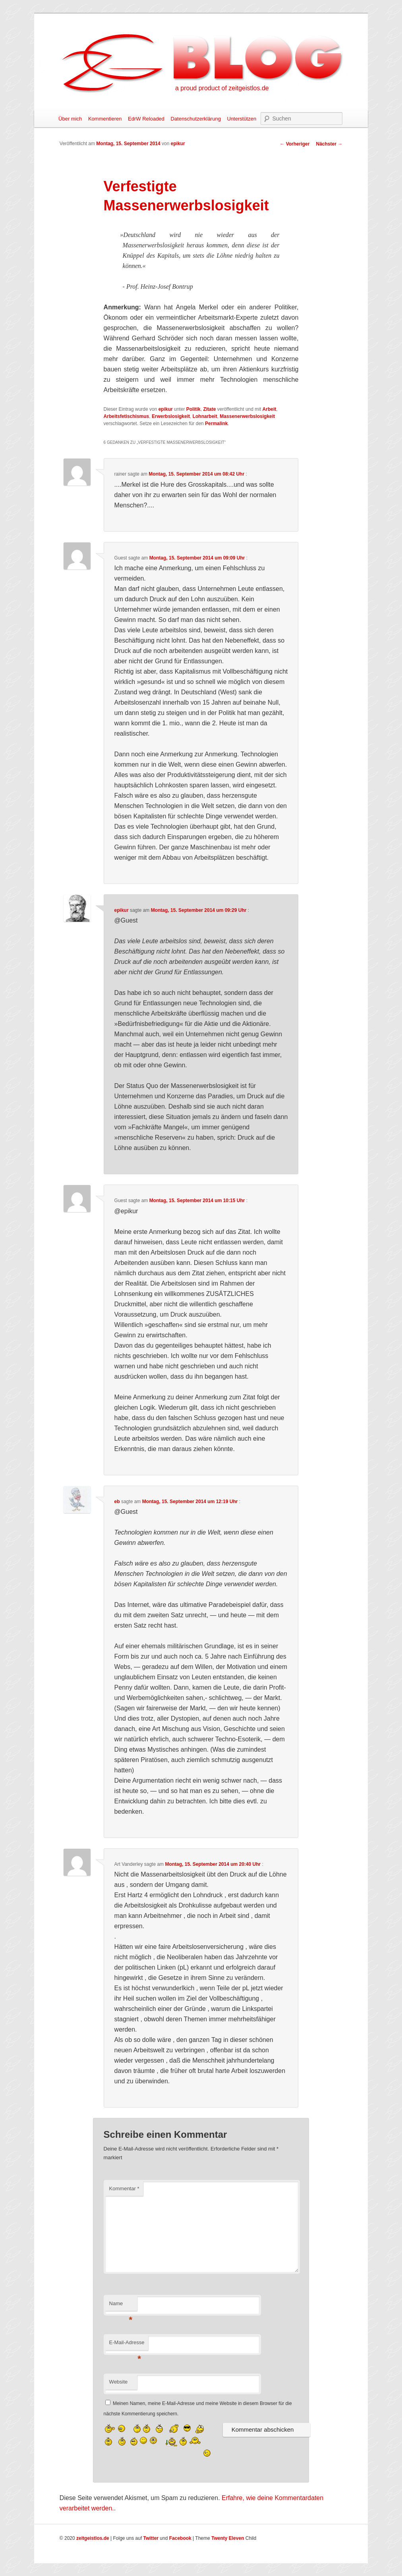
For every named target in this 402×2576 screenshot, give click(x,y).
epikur (178, 143)
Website (118, 2382)
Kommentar (124, 2188)
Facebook (180, 2538)
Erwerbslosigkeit (171, 416)
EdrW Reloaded (146, 119)
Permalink (216, 423)
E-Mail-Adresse (127, 2344)
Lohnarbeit (205, 416)
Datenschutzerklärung (195, 119)
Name (121, 2305)
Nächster (329, 144)
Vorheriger (294, 144)
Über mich (70, 119)
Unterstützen (241, 119)
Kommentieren (105, 119)
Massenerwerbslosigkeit (247, 416)
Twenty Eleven (227, 2538)
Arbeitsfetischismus (126, 416)
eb (117, 1501)
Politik (193, 409)
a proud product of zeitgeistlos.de (222, 88)
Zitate (209, 409)
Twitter (150, 2538)
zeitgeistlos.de (92, 2538)
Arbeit (269, 409)
